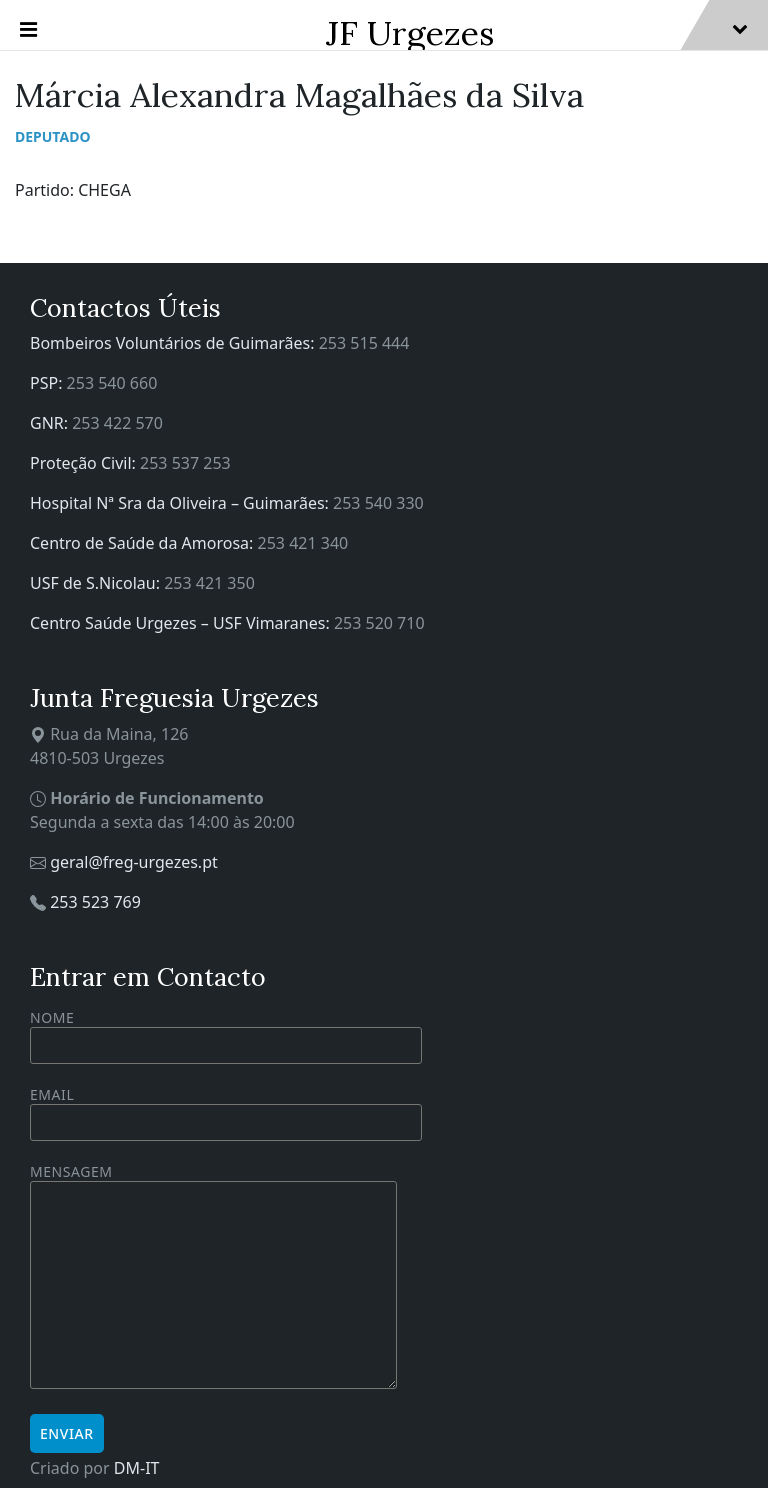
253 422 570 (117, 423)
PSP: (48, 383)
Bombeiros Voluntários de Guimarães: (174, 343)
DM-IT (137, 1468)
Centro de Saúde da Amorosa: (144, 543)
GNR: (51, 423)
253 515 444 (364, 343)
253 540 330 (378, 503)
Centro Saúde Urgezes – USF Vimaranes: (182, 623)
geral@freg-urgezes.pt (134, 862)
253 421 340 (303, 543)
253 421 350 (209, 583)
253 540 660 (112, 383)
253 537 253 (185, 463)
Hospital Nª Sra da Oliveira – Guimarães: (181, 503)
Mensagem (213, 1277)
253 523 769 (95, 902)
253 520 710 (379, 623)
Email (226, 1108)
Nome (226, 1036)
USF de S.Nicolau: (97, 583)
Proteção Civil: (85, 463)
